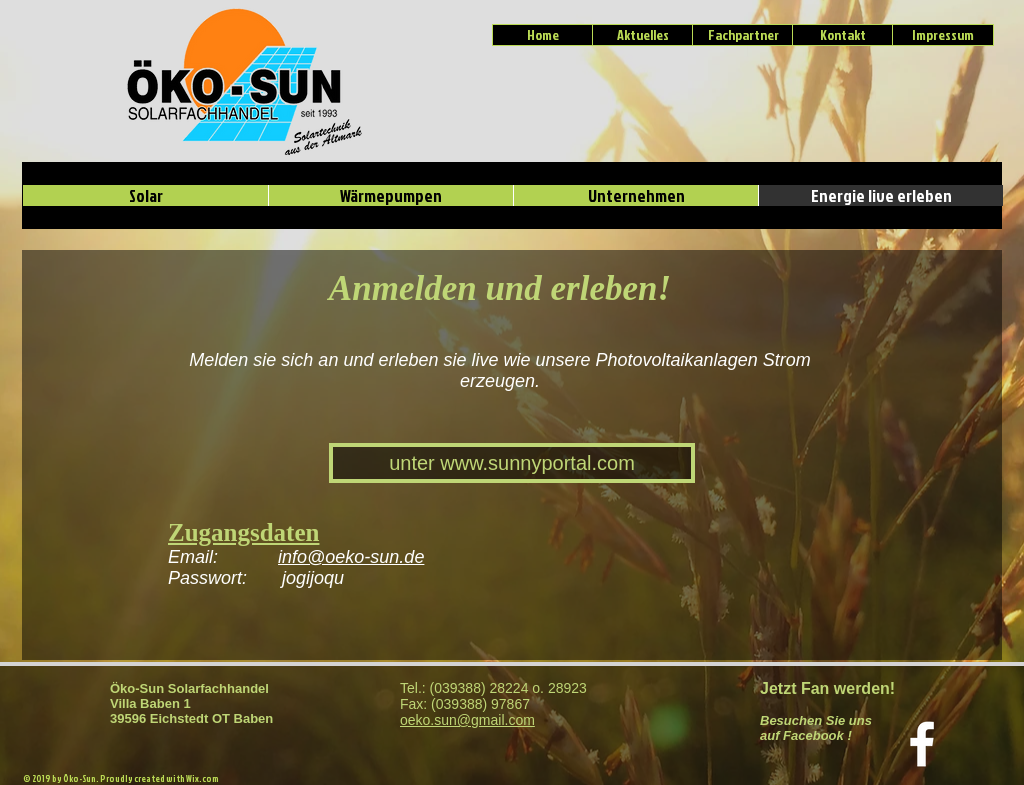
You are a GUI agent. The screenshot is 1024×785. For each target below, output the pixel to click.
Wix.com (202, 778)
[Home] (543, 35)
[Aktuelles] (643, 35)
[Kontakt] (843, 35)
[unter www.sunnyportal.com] (512, 463)
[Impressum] (943, 35)
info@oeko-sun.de (351, 557)
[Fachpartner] (743, 35)
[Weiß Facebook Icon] (922, 744)
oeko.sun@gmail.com (467, 720)
